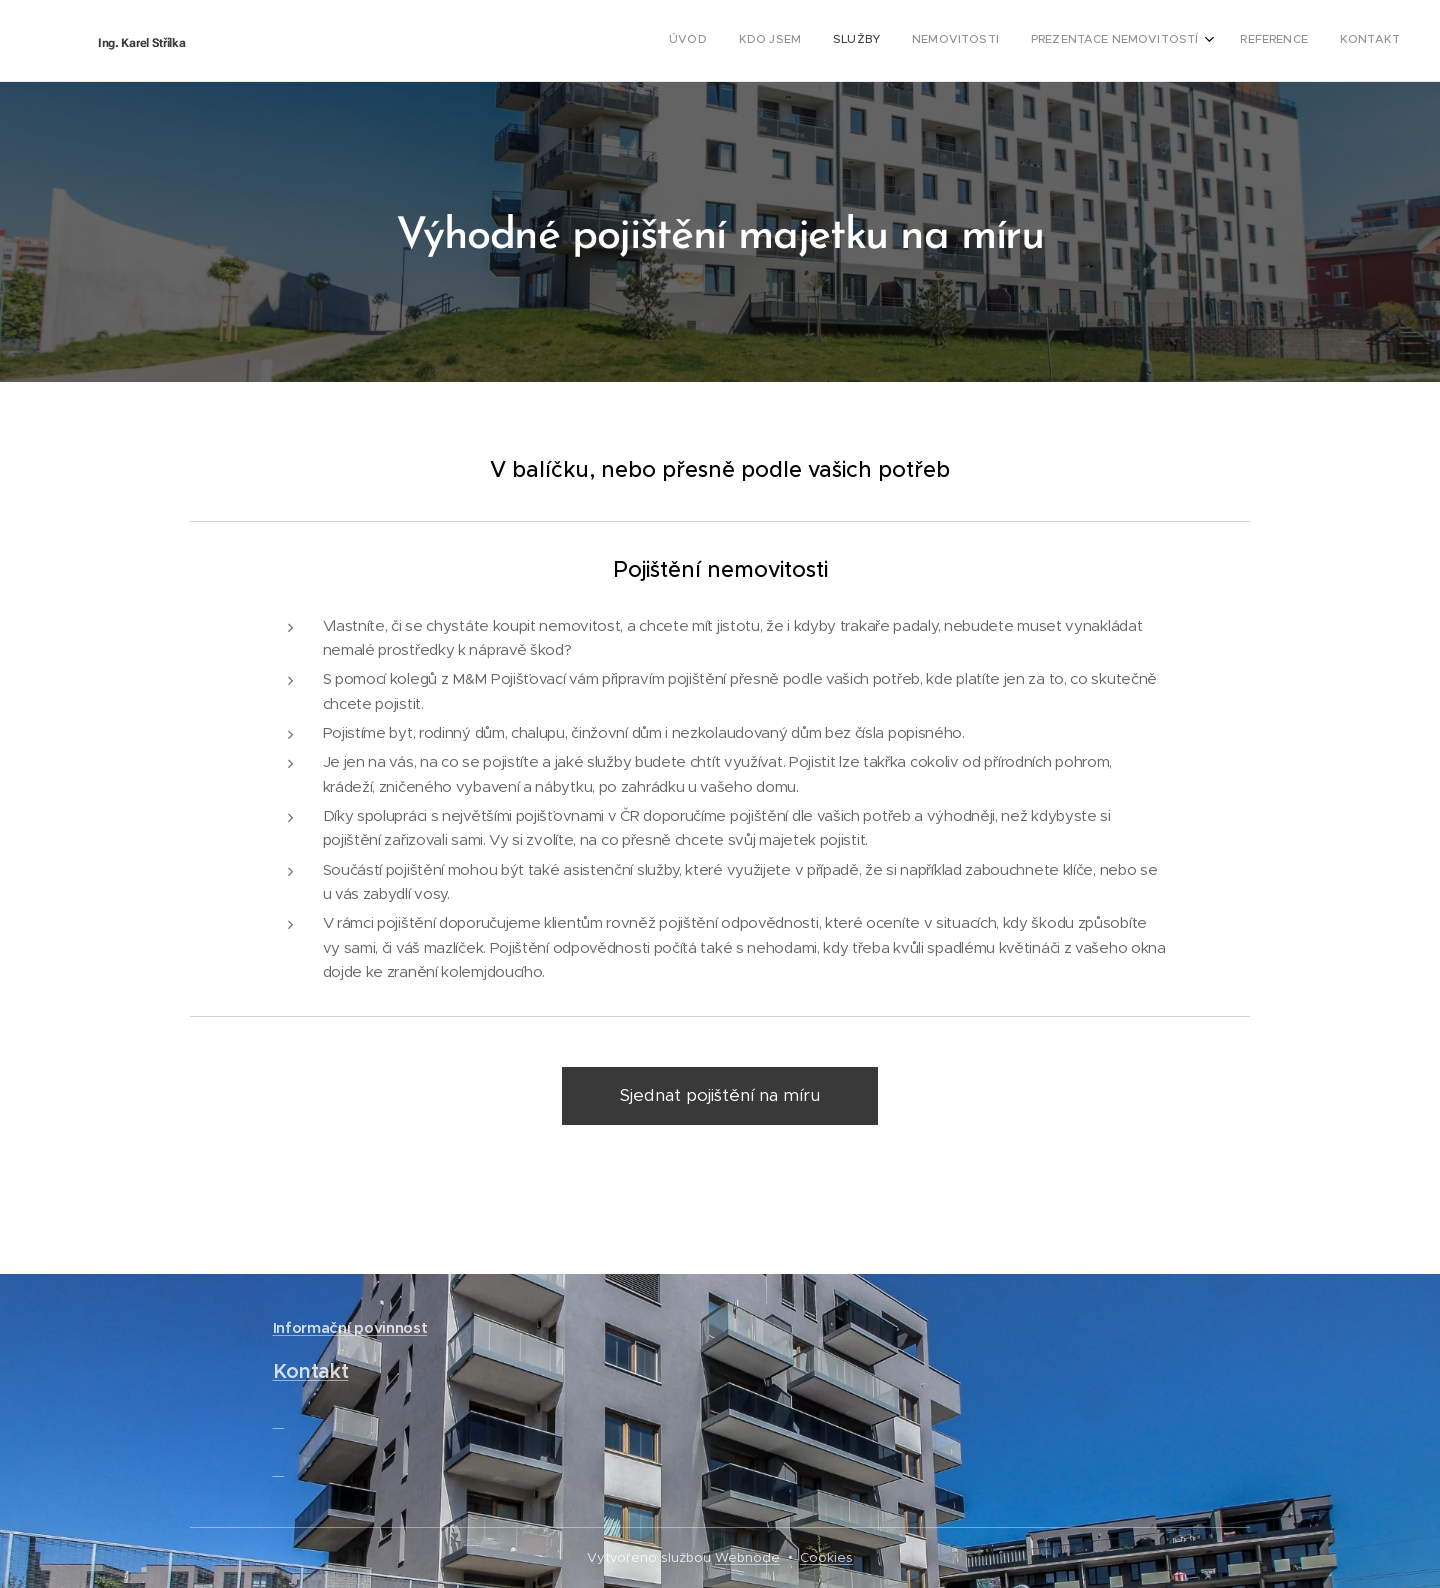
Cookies (826, 1557)
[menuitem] (1203, 41)
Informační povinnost (350, 1327)
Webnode (747, 1557)
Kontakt (311, 1372)
